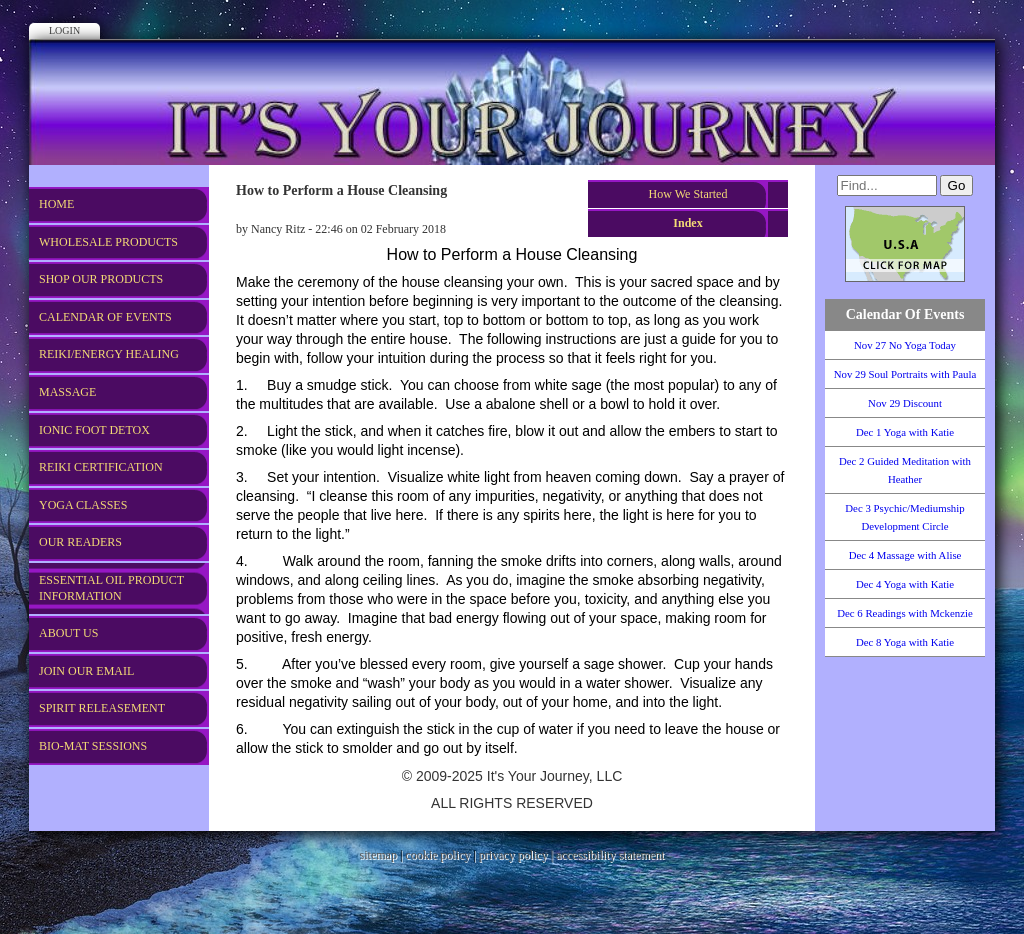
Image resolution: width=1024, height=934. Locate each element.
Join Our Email (86, 671)
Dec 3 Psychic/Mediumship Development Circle (904, 517)
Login (64, 30)
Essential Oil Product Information (111, 588)
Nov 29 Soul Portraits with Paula (905, 374)
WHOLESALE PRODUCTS (108, 242)
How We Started (688, 194)
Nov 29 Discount (905, 403)
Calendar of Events (105, 317)
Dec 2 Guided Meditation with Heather (905, 470)
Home (56, 204)
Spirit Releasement (102, 708)
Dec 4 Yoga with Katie (905, 584)
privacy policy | (517, 855)
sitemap (378, 855)
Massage (67, 392)
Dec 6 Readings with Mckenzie (905, 613)
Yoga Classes (83, 505)
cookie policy (437, 855)
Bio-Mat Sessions (93, 746)
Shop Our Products (101, 279)
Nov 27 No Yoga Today (905, 345)
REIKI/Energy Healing (109, 354)
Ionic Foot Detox (94, 430)
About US (68, 633)
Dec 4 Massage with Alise (905, 555)
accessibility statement (610, 855)
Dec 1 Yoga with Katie (905, 432)
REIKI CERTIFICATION (101, 467)
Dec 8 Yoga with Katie (905, 642)
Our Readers (80, 542)
